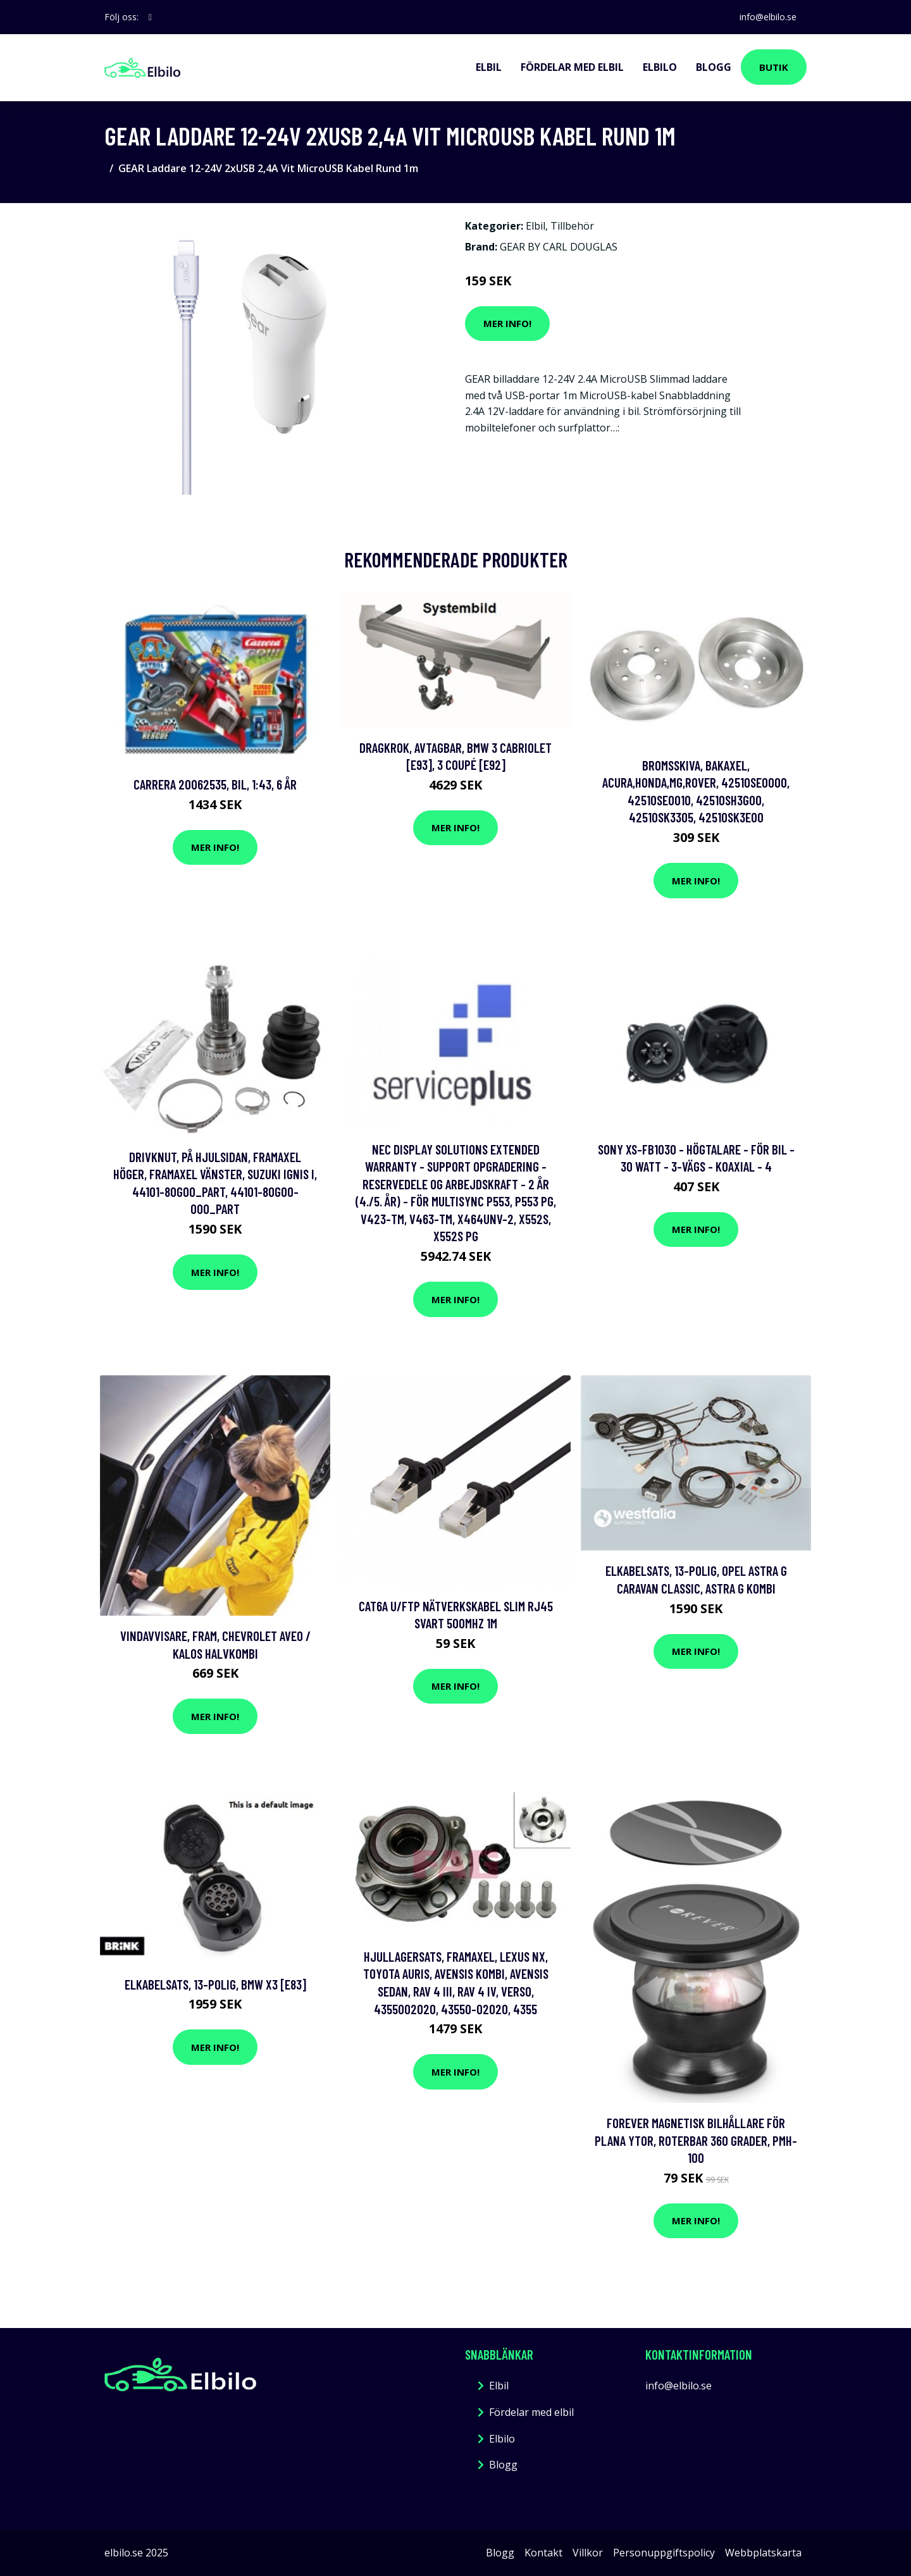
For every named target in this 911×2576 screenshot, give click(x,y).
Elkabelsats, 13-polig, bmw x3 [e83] (215, 1984)
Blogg (713, 67)
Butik (773, 67)
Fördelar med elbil (572, 67)
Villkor (588, 2553)
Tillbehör (572, 226)
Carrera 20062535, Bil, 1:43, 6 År (215, 784)
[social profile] (150, 17)
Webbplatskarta (763, 2553)
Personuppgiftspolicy (664, 2553)
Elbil (489, 67)
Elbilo (660, 67)
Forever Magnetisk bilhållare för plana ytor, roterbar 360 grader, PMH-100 (696, 2140)
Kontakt (543, 2553)
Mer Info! (507, 323)
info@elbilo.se (768, 17)
